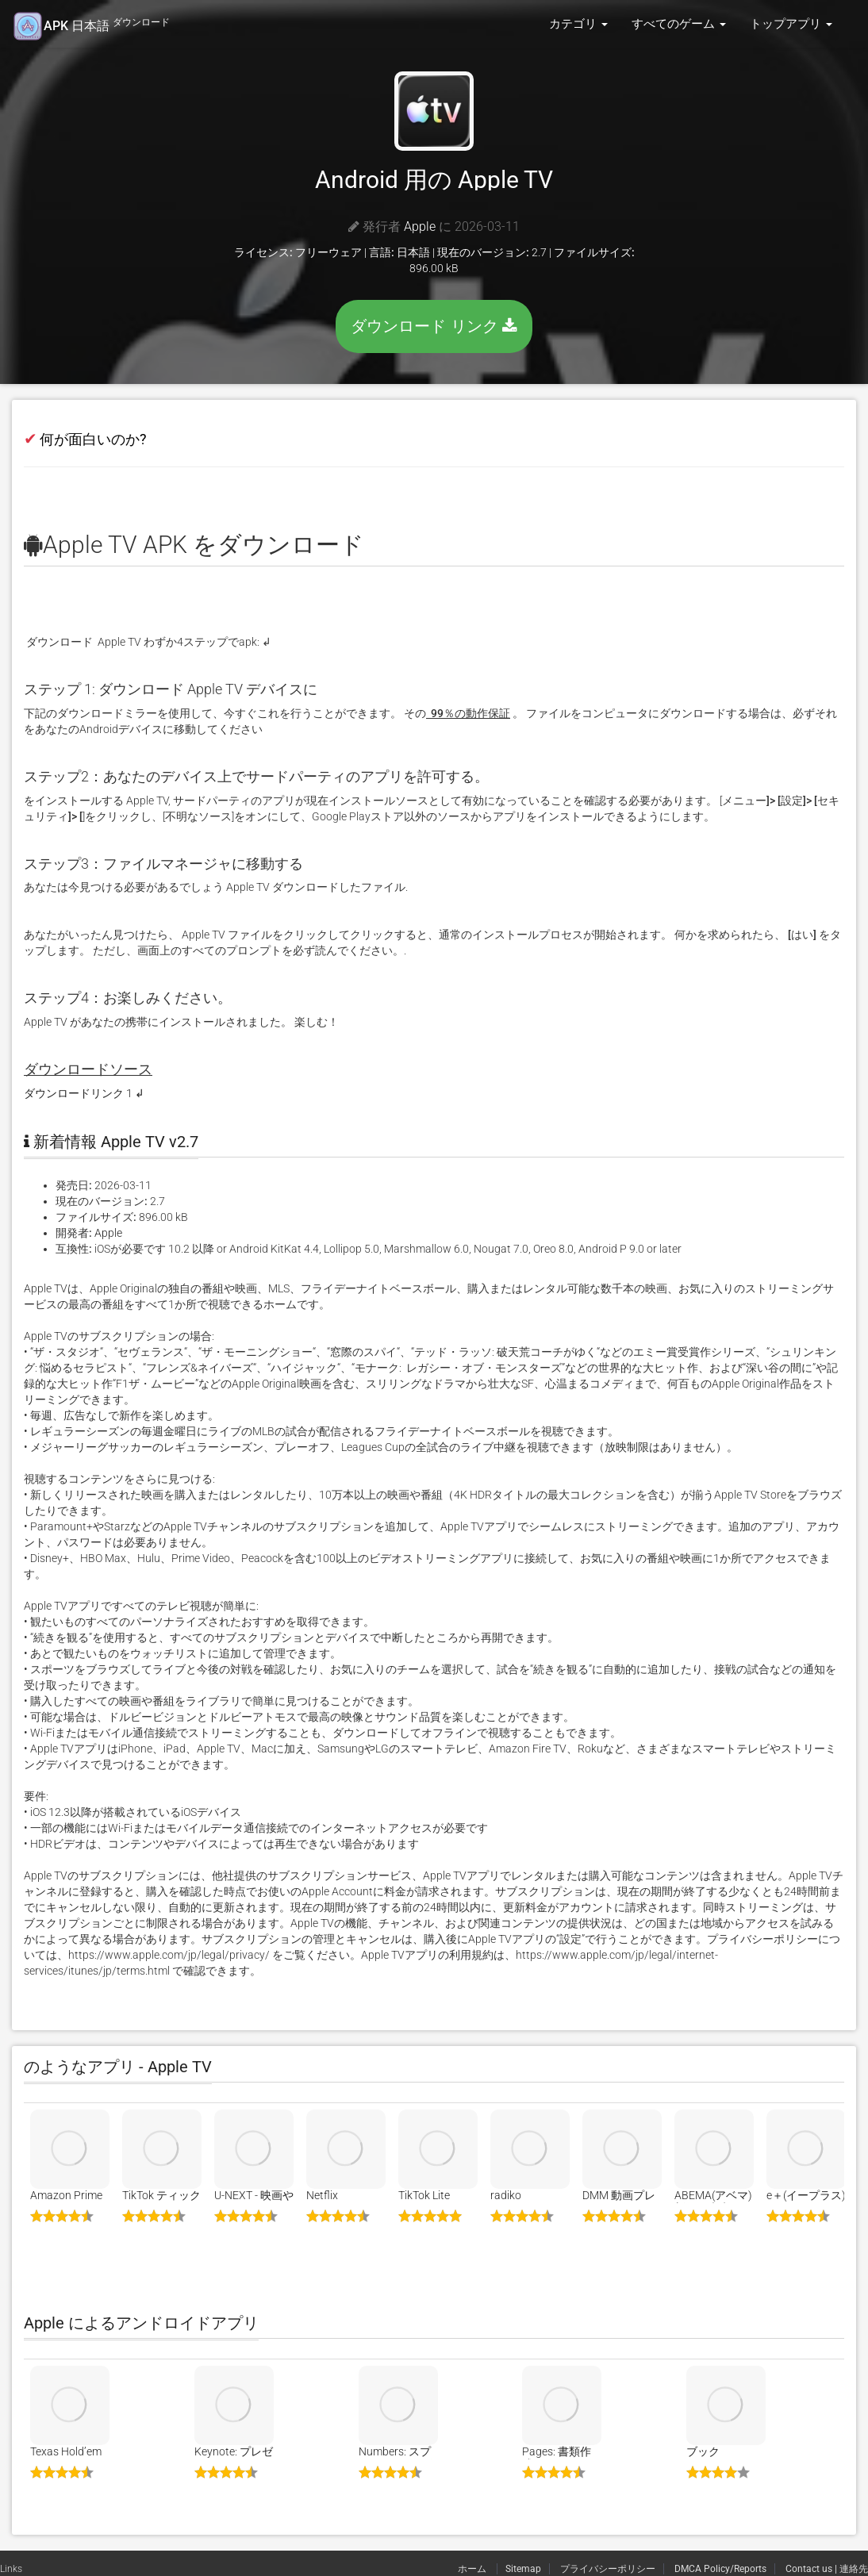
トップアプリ (791, 24)
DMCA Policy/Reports (720, 2568)
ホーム (473, 2568)
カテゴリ (578, 24)
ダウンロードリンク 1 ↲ (84, 1093)
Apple (420, 226)
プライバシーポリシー (607, 2568)
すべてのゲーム (679, 24)
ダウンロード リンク (434, 326)
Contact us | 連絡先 (826, 2568)
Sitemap (523, 2568)
